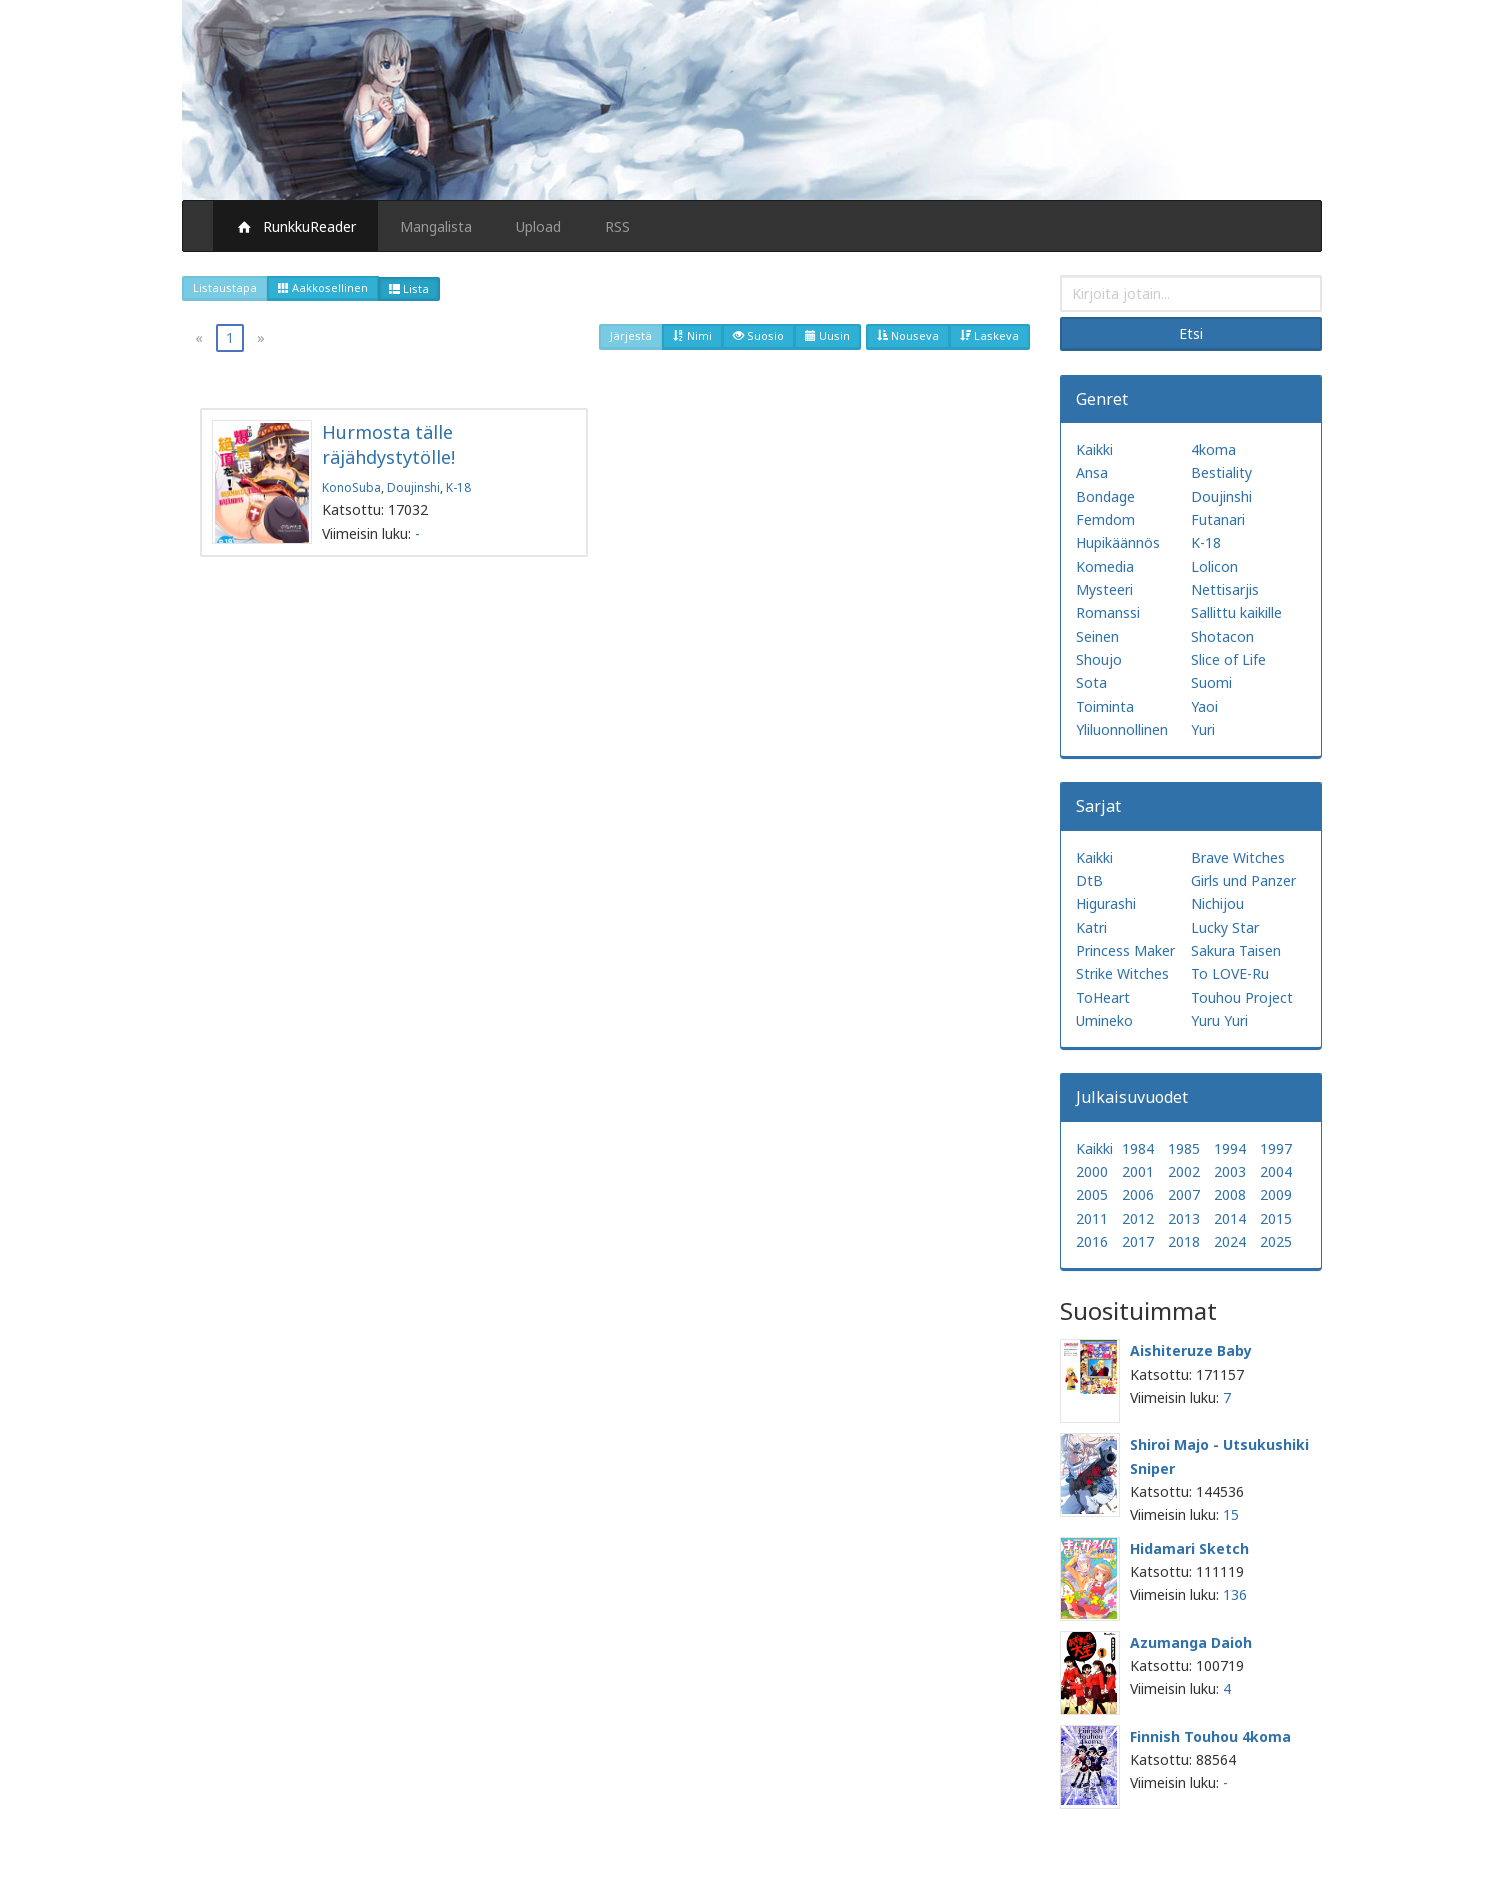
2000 (1092, 1171)
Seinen (1097, 636)
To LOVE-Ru (1230, 973)
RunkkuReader (295, 226)
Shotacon (1222, 636)
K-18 (458, 487)
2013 (1184, 1218)
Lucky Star (1225, 927)
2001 (1138, 1171)
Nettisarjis (1225, 589)
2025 (1276, 1241)
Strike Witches (1122, 973)
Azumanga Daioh (1191, 1642)
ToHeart (1103, 997)
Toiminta (1105, 706)
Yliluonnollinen (1122, 729)
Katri (1091, 927)
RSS (617, 226)
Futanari (1218, 519)
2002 (1184, 1171)
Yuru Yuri (1219, 1020)
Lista (409, 288)
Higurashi (1106, 903)
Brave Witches (1238, 857)
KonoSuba (351, 487)
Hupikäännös (1118, 542)
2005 (1092, 1194)
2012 (1138, 1218)
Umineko (1104, 1020)
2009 (1276, 1194)
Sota (1091, 682)
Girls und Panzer (1243, 880)
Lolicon (1214, 566)
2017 (1138, 1241)
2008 (1230, 1194)
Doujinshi (413, 487)
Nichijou (1217, 903)
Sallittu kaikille (1236, 612)
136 (1235, 1594)
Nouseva (908, 335)
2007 (1184, 1194)
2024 (1230, 1241)
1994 (1230, 1148)
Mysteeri (1104, 589)
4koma (1213, 449)
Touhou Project (1242, 997)
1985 (1184, 1148)
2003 (1230, 1171)
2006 (1138, 1194)
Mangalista (436, 226)
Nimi (692, 335)
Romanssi (1108, 612)
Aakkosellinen (323, 287)
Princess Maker (1125, 950)
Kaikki (1094, 449)
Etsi (1191, 333)
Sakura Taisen (1236, 950)
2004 (1276, 1171)
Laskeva (989, 335)
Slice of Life (1228, 659)
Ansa (1092, 472)
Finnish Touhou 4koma (1210, 1736)
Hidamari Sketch (1189, 1548)
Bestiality (1221, 472)
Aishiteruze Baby (1191, 1350)
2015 (1276, 1218)
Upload (538, 226)
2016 (1092, 1241)
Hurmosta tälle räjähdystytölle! (388, 444)
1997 (1276, 1148)
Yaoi (1204, 706)
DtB (1089, 880)
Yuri (1203, 729)
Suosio (758, 335)
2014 (1230, 1218)
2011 (1092, 1218)
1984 (1138, 1148)
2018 (1184, 1241)
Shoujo (1099, 659)
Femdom (1105, 519)
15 (1231, 1514)
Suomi (1211, 682)
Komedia (1105, 566)
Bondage (1105, 496)
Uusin (827, 335)
